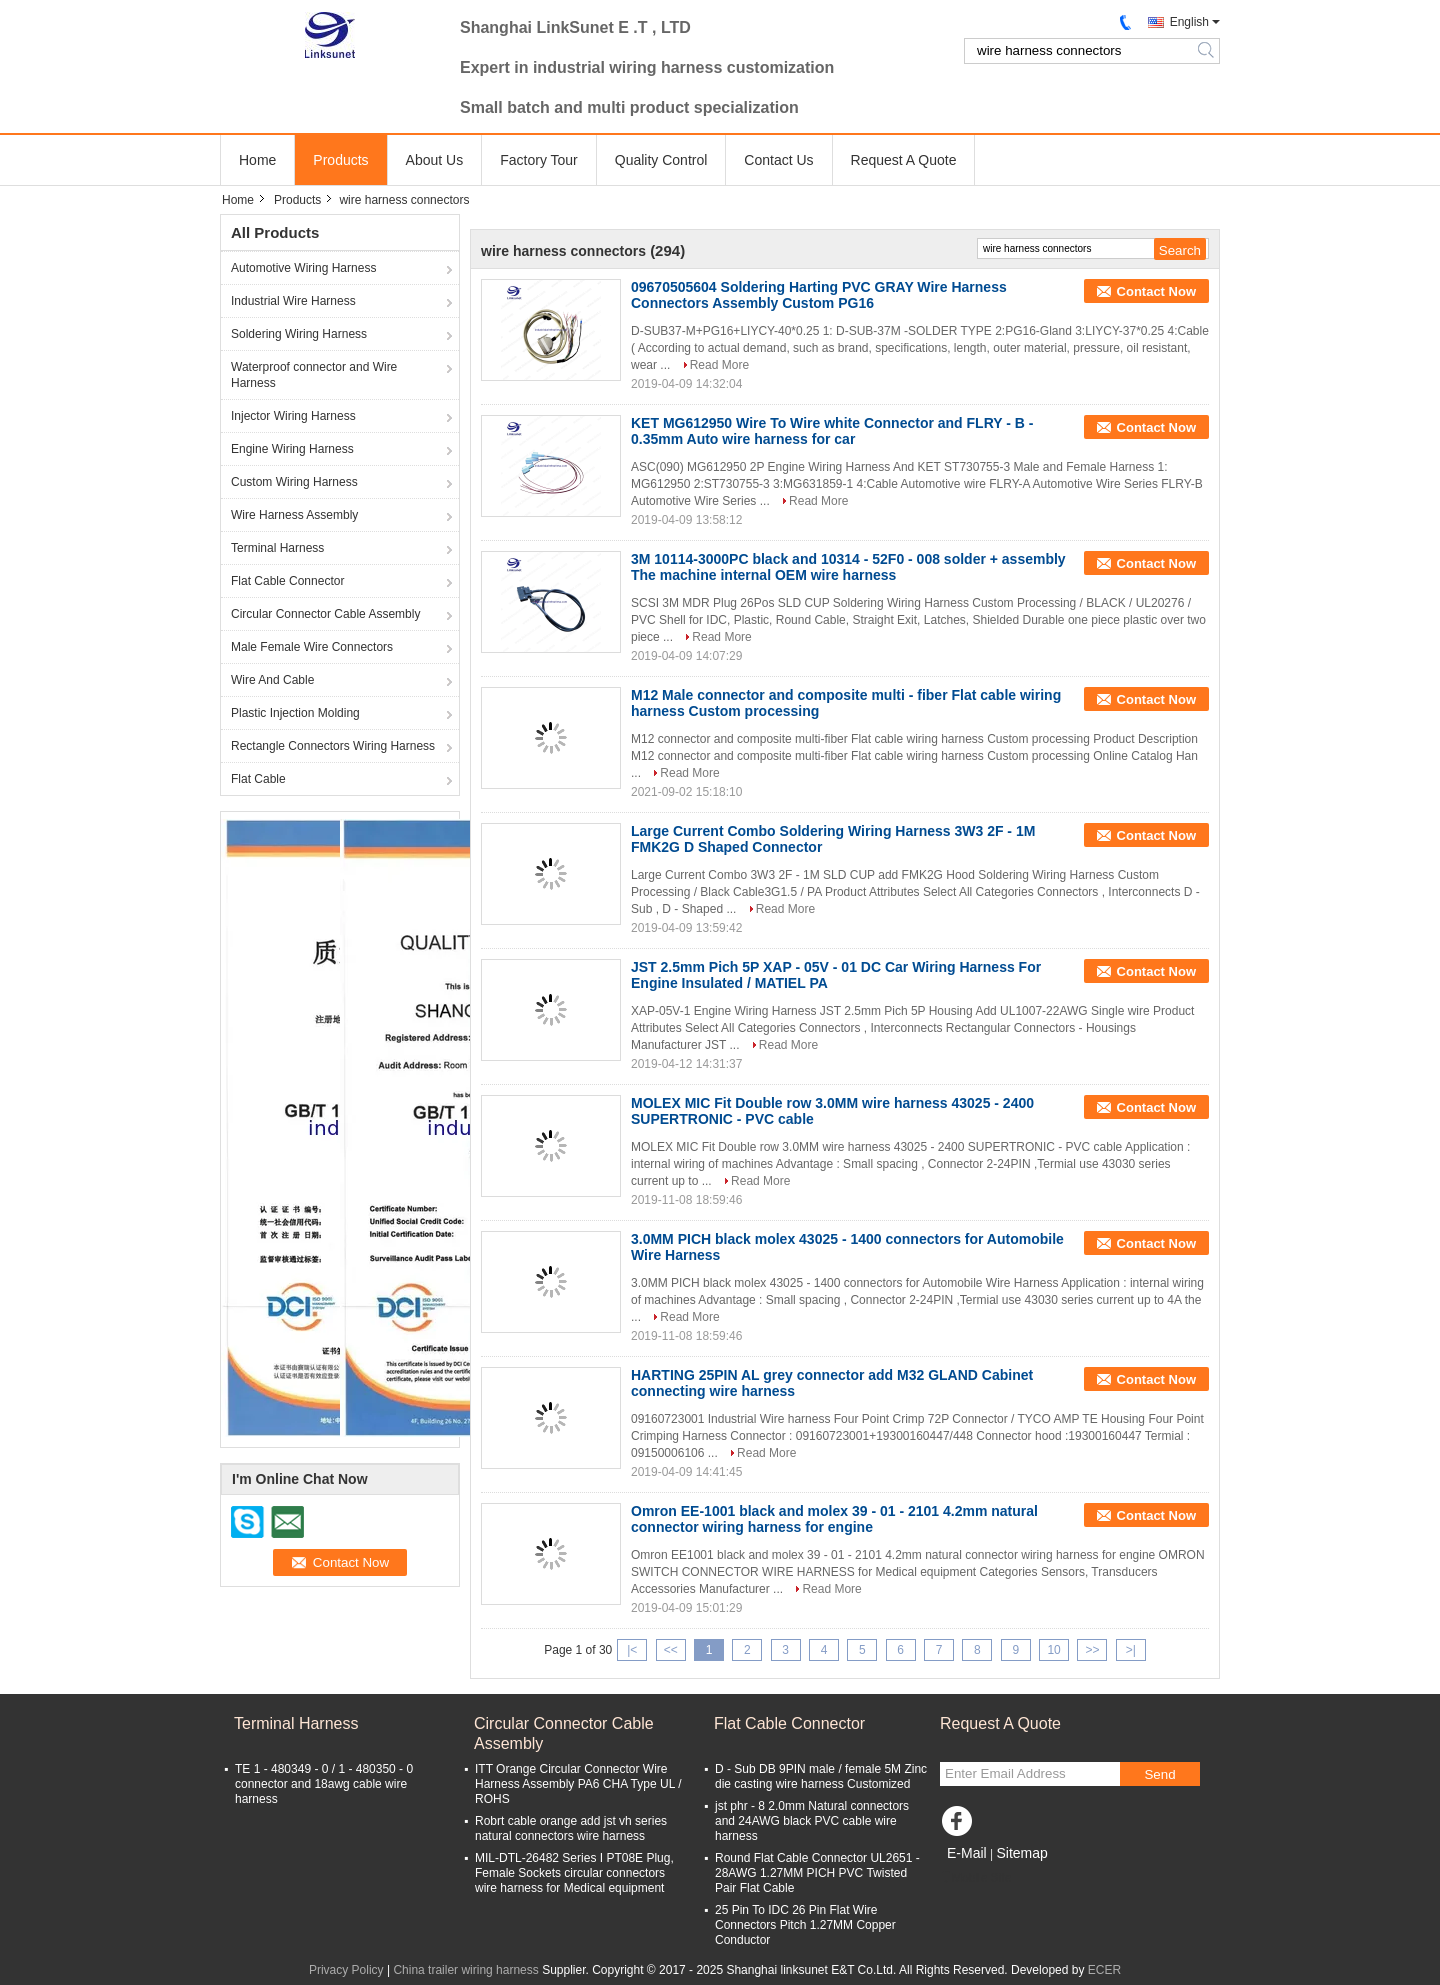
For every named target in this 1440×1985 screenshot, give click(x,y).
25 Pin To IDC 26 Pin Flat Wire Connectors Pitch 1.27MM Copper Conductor (805, 1925)
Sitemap (1021, 1853)
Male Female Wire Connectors (312, 647)
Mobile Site (975, 1878)
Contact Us (778, 160)
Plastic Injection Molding (295, 713)
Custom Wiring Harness (294, 482)
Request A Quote (904, 160)
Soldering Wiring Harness (299, 334)
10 (1053, 1650)
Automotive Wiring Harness (303, 268)
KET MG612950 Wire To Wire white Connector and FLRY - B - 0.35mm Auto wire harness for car (832, 431)
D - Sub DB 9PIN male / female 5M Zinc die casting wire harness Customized (821, 1776)
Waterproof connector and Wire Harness (314, 375)
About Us (435, 160)
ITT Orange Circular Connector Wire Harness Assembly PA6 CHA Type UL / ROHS (578, 1784)
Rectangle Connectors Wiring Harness (333, 746)
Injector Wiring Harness (293, 416)
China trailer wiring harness (465, 1970)
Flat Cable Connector (287, 581)
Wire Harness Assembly (294, 515)
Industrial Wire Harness (293, 301)
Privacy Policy (346, 1970)
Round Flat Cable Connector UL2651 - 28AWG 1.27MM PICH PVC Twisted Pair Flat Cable (817, 1873)
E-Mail (967, 1853)
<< (671, 1650)
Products (340, 160)
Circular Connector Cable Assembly (325, 614)
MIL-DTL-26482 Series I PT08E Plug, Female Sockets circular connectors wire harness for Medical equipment (574, 1873)
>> (1092, 1650)
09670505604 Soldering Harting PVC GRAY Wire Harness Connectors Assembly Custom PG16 (819, 295)
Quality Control (661, 160)
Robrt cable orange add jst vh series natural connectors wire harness (571, 1828)
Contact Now (1156, 291)
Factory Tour (539, 160)
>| (1131, 1650)
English (1189, 22)
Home (257, 160)
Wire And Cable (272, 680)
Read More (719, 365)
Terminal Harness (277, 548)
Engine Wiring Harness (292, 449)
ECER (1104, 1970)
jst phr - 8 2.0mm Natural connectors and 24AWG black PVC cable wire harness (812, 1821)
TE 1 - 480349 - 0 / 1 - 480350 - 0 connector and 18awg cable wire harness (324, 1784)
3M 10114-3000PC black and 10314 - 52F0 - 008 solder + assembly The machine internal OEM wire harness (848, 567)
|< (632, 1650)
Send (1159, 1774)
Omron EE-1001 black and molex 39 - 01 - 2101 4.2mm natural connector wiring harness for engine (834, 1519)
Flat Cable (258, 779)
